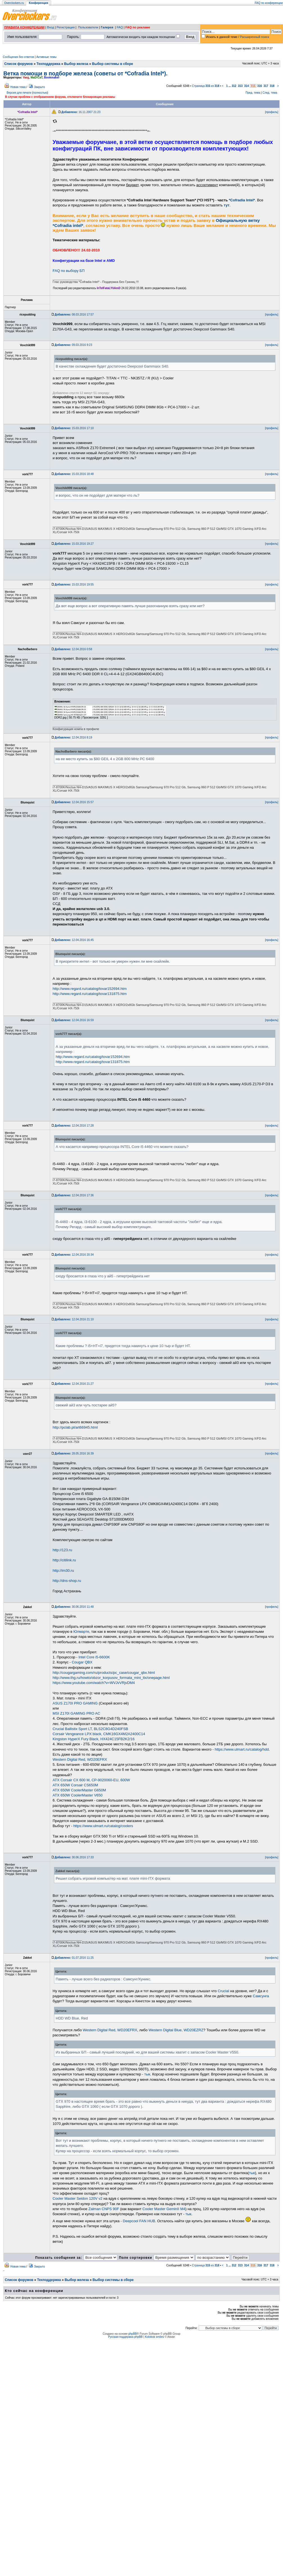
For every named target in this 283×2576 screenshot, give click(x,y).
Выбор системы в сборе (112, 64)
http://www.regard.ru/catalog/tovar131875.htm (90, 994)
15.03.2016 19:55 (74, 584)
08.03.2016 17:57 (74, 314)
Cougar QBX (82, 1662)
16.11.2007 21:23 (80, 112)
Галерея (107, 27)
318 (272, 85)
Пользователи (88, 27)
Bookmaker (51, 77)
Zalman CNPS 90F (103, 2209)
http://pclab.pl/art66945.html (75, 1427)
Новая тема (18, 87)
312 (234, 85)
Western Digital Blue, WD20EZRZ (176, 2030)
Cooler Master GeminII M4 (163, 2209)
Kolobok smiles (154, 2336)
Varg (26, 77)
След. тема (269, 92)
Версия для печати (19, 92)
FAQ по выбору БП (69, 271)
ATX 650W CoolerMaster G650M (79, 1790)
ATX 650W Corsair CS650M (75, 1785)
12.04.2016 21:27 (74, 1383)
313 (240, 85)
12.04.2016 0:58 (73, 649)
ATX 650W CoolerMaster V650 (78, 1795)
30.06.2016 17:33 (74, 1857)
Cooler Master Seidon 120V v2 (77, 2198)
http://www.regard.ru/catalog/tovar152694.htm (90, 989)
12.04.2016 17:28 (74, 1125)
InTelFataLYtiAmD (108, 288)
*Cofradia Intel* (242, 200)
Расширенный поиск (254, 37)
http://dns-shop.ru (67, 1581)
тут (226, 205)
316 (259, 85)
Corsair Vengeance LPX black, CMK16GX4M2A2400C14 (99, 1734)
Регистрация (66, 27)
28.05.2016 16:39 (74, 1453)
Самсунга (261, 1996)
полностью (40, 92)
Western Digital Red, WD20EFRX (80, 1759)
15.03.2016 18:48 (74, 474)
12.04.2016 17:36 (74, 1195)
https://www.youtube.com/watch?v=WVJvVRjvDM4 (94, 1683)
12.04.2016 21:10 (74, 1319)
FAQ (120, 27)
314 (246, 85)
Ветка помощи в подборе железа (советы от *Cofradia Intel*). (85, 73)
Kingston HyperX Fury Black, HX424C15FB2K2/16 (93, 1739)
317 (266, 85)
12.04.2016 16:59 (74, 1020)
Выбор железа (76, 64)
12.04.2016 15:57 (74, 802)
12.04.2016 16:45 (74, 940)
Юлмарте (81, 1631)
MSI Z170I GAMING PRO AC (76, 1713)
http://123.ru (62, 1550)
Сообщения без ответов (18, 56)
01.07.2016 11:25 (74, 1957)
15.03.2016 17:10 (74, 428)
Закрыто (39, 87)
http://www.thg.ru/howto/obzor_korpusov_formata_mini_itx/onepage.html (111, 1678)
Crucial (223, 1991)
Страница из (205, 85)
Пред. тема (253, 92)
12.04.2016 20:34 (74, 1254)
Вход (50, 27)
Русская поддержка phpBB (125, 2336)
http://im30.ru (63, 1570)
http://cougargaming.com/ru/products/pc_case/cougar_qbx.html (104, 1672)
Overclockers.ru (14, 2)
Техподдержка (48, 64)
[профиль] (271, 112)
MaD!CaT (36, 77)
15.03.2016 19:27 (74, 543)
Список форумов (18, 64)
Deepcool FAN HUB (139, 2221)
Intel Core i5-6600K (94, 1657)
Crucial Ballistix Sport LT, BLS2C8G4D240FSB (90, 1729)
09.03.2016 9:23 (73, 344)
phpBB (132, 2333)
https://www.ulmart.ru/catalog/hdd (242, 1749)
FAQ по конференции (269, 2)
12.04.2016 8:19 (73, 737)
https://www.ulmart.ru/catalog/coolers (103, 1826)
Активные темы (46, 56)
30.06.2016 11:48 (74, 1606)
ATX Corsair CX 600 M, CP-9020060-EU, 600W (91, 1780)
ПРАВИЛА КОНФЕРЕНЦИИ (24, 27)
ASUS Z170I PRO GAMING (75, 1703)
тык (147, 2074)
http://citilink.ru (64, 1560)
